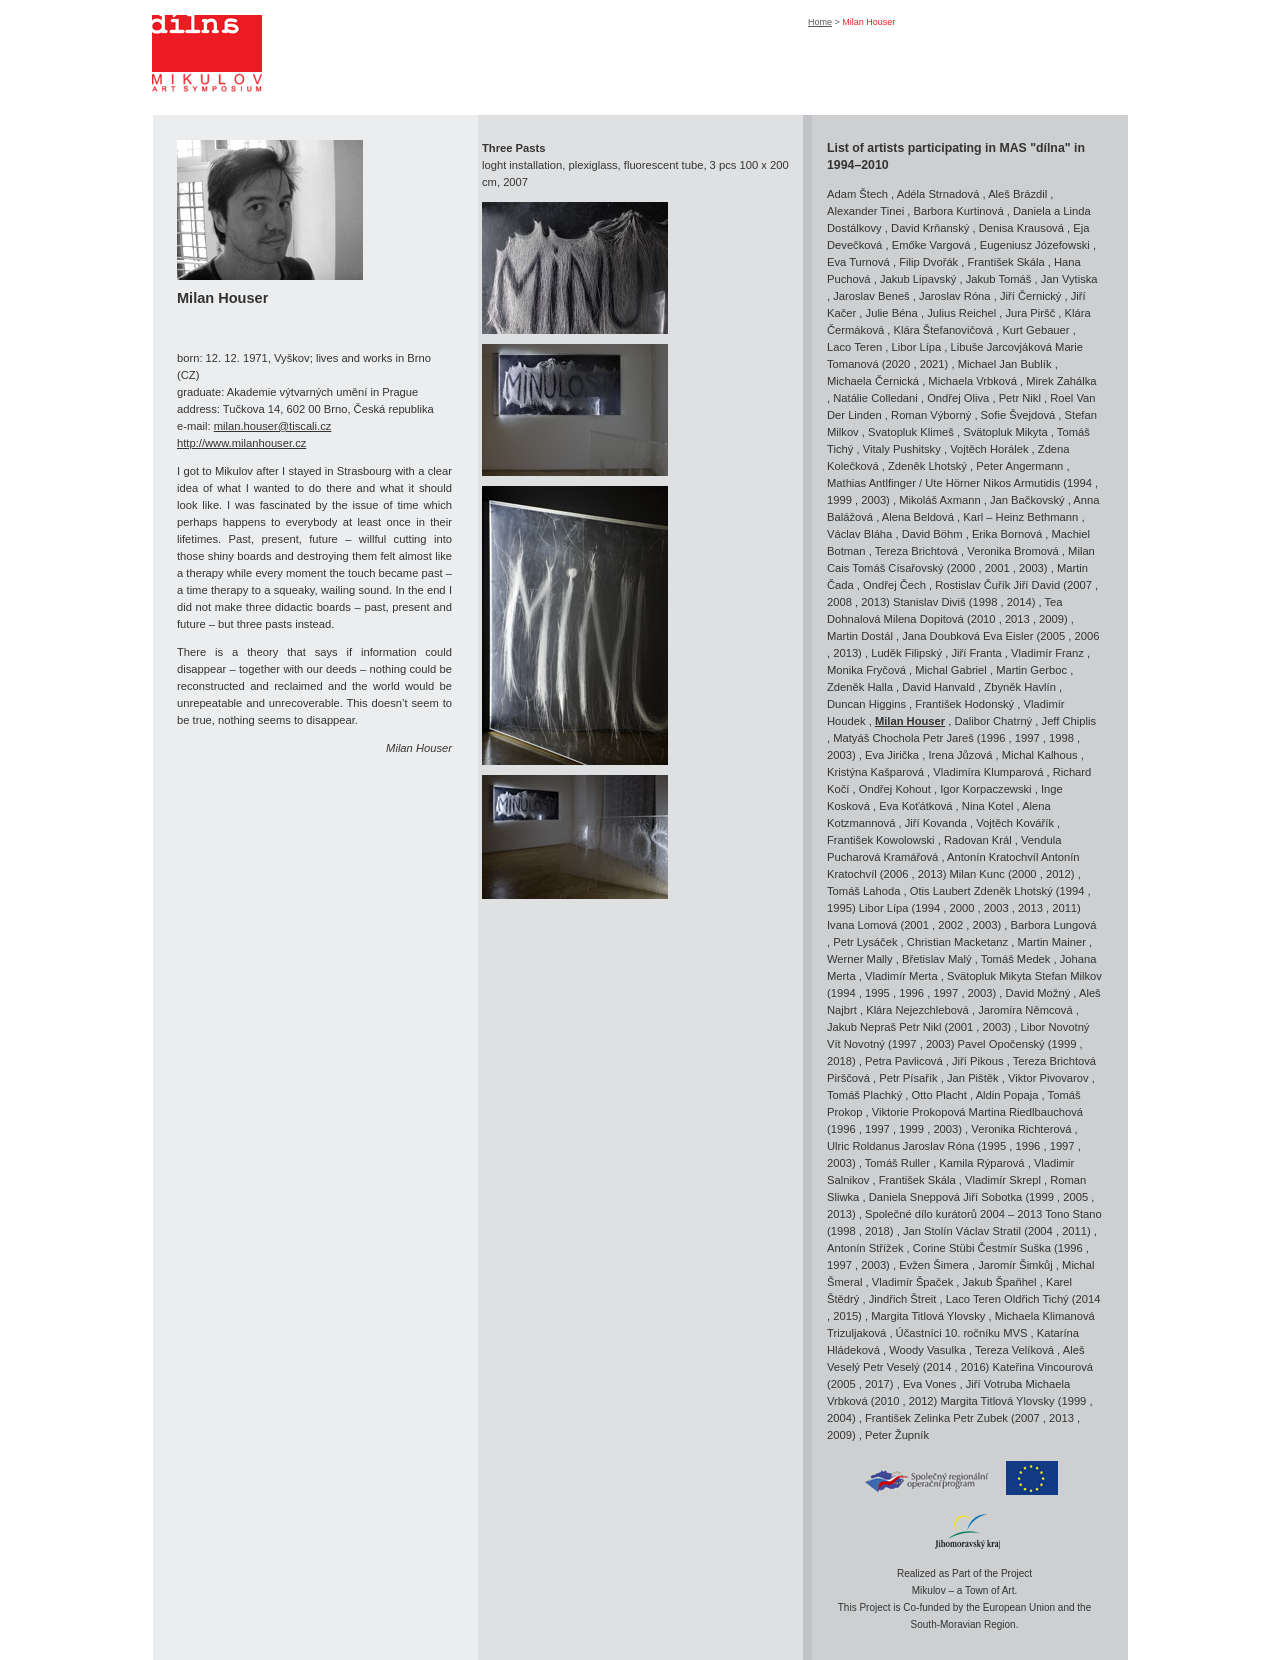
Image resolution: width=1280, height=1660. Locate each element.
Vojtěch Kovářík (1015, 823)
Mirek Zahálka (1061, 381)
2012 (1058, 874)
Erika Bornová (1007, 534)
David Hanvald (938, 687)
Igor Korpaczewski (985, 789)
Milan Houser (910, 721)
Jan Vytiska (1069, 279)
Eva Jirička (892, 755)
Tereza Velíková (1014, 1350)
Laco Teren (854, 347)
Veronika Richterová (1021, 1129)
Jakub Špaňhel (1000, 1282)
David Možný (1038, 993)
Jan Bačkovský (1027, 500)
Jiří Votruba (994, 1384)
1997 (1027, 738)
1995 (839, 908)
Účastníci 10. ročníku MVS (962, 1333)
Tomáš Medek (1016, 959)
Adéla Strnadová (938, 194)
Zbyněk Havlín (1020, 687)
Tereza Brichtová (916, 551)
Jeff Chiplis (1069, 721)
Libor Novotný (1054, 1027)
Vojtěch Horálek (989, 449)
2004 (1040, 1231)
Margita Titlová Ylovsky (928, 1316)
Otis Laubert (940, 891)
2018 (839, 1061)
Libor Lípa (916, 347)
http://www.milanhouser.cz (241, 443)
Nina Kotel (988, 806)
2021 (932, 364)
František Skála (1006, 262)
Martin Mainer (1052, 942)
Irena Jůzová (960, 755)
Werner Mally (860, 959)
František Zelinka (907, 1418)
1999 (839, 500)
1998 (985, 602)
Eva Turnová (858, 262)
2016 (973, 1367)
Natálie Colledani (875, 398)
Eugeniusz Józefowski (1035, 245)
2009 (1051, 619)
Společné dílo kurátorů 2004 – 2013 (953, 1214)
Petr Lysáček (865, 942)
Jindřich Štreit (903, 1299)
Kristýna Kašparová (875, 772)
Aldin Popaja (1007, 1095)
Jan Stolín (928, 1231)
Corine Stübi (944, 1248)
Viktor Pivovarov (1048, 1078)
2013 (873, 602)
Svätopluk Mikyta (1005, 432)
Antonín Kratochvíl (994, 857)
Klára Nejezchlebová (917, 1010)
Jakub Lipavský (918, 279)
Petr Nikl (1020, 398)
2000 (963, 568)
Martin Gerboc (1031, 670)
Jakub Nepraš (861, 1027)
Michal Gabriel (951, 670)
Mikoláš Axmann (939, 500)
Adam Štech (857, 194)
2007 (1079, 585)
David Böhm (932, 534)
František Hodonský (964, 704)
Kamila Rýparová (981, 1163)
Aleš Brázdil (1017, 194)
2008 (839, 602)
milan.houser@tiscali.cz (273, 426)
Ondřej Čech (894, 585)
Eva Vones (930, 1384)
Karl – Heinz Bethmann (1020, 517)
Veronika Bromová (1012, 551)
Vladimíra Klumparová (988, 772)
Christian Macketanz (957, 942)
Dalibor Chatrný (993, 721)
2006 (1087, 636)
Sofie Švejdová (1018, 415)
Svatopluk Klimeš (911, 432)
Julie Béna (892, 313)
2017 (877, 1384)
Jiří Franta (976, 653)
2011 (1064, 908)
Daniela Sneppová (914, 1197)
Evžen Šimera (934, 1265)
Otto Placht (939, 1095)
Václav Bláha (859, 534)
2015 (845, 1316)
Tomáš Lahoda (863, 891)
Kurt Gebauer (1035, 330)
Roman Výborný (931, 415)
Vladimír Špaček (912, 1282)
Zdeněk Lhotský (927, 466)
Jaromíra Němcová (1025, 1010)
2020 (897, 364)
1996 (993, 738)
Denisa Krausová (1021, 228)
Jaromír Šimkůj (1015, 1265)
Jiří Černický (1031, 296)
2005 (1052, 636)
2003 (873, 500)
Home (820, 22)
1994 (1079, 483)
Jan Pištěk (973, 1078)
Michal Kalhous (1040, 755)
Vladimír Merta (901, 976)
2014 (1019, 602)
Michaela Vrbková (972, 381)
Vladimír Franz (1047, 653)
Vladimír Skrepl (1003, 1180)
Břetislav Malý (937, 959)
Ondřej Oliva (958, 398)
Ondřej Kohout (895, 789)
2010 (983, 619)
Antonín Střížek (865, 1248)
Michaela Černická (873, 381)
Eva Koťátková (915, 806)
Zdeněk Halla (860, 687)
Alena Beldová (918, 517)
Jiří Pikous (978, 1061)
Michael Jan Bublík (1005, 364)
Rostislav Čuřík (972, 585)
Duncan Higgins (866, 704)
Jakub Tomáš (999, 279)
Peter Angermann (1019, 466)
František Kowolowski (881, 840)
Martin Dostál (860, 636)
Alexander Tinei (865, 211)
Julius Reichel (961, 313)
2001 (997, 568)
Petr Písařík (908, 1078)
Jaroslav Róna (955, 296)
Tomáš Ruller (897, 1163)
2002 (950, 925)
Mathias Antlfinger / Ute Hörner (903, 483)
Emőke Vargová (931, 245)
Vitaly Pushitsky (902, 449)
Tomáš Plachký (864, 1095)
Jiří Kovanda (936, 823)
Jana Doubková (941, 636)
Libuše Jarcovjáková (1001, 347)
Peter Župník (897, 1435)
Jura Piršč (1031, 313)
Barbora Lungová (1054, 925)
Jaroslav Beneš (871, 296)
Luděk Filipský (906, 653)
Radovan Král (978, 840)
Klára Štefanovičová (944, 330)
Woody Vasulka (927, 1350)
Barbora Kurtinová (958, 211)
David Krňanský (930, 228)
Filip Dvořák (928, 262)
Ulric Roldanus (863, 1146)
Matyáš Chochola (876, 738)
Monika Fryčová (866, 670)
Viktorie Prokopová (919, 1112)
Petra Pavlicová (904, 1061)
